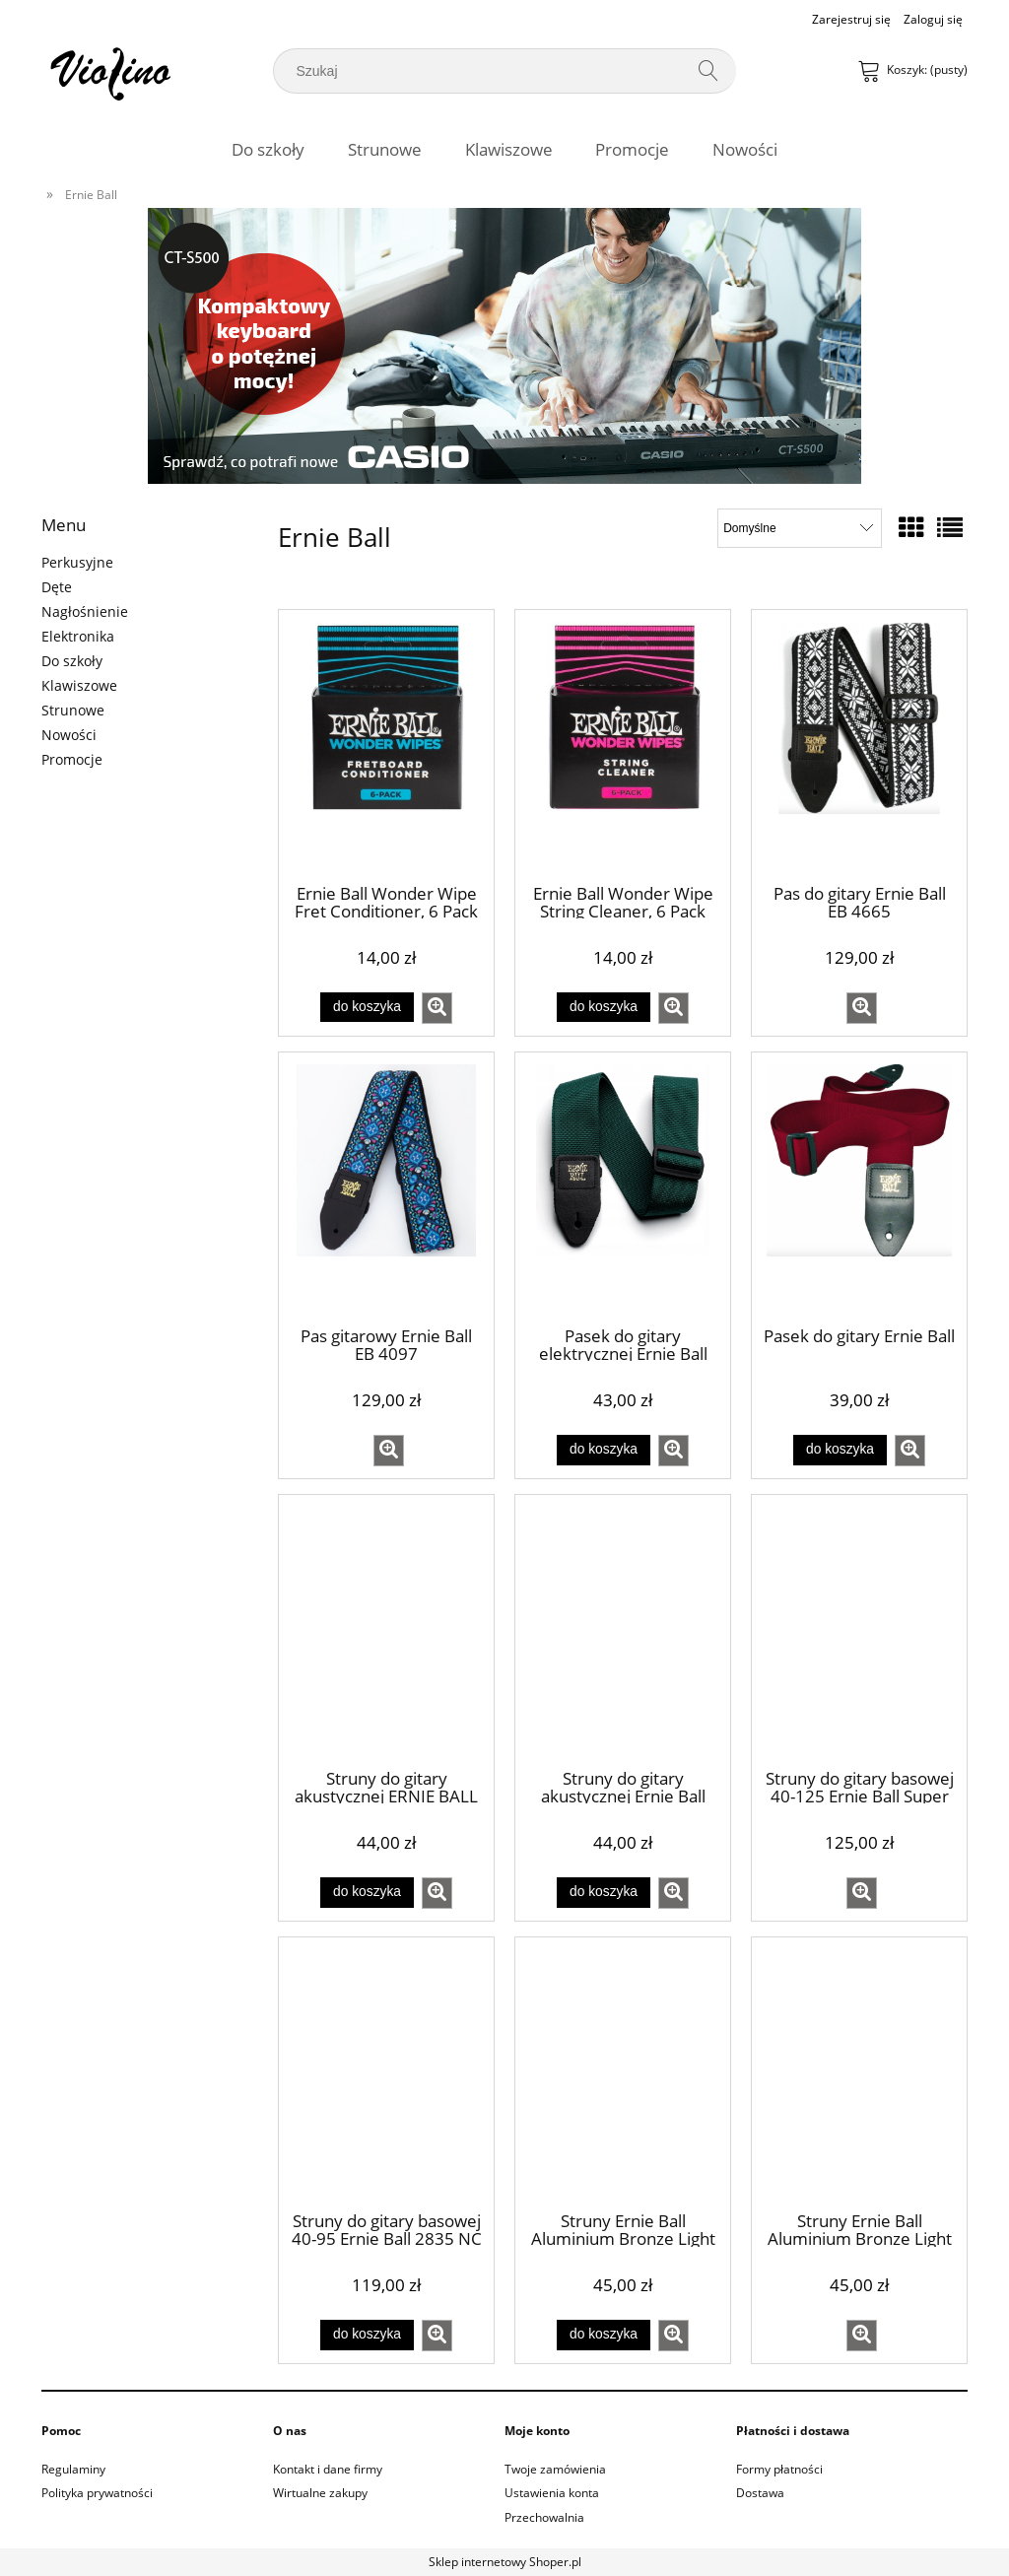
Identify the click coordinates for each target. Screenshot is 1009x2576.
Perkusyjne (77, 562)
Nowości (69, 734)
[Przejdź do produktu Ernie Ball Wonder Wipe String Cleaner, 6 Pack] (622, 745)
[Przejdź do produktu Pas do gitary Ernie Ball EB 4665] (859, 745)
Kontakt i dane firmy (327, 2469)
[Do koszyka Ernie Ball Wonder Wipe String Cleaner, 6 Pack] (603, 1007)
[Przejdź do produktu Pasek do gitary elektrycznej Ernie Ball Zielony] (622, 1187)
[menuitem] (268, 149)
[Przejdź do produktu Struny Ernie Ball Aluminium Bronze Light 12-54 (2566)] (859, 2072)
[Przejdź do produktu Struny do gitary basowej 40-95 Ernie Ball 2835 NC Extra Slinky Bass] (386, 2072)
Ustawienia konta (551, 2492)
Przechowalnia (544, 2517)
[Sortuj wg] (799, 528)
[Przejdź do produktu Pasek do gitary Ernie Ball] (859, 1187)
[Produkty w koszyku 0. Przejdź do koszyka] (914, 69)
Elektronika (77, 636)
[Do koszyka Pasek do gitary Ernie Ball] (839, 1449)
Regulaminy (73, 2469)
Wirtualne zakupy (320, 2492)
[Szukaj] (713, 71)
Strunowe (72, 710)
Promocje (71, 759)
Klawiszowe (79, 685)
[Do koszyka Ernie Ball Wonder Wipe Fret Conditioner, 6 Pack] (366, 1007)
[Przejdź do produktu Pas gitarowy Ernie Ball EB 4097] (386, 1187)
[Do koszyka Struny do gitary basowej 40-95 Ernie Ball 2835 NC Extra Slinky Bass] (366, 2334)
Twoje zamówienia (555, 2469)
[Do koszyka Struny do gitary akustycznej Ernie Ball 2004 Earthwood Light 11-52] (603, 1892)
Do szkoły (71, 660)
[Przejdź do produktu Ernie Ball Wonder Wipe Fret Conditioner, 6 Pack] (386, 745)
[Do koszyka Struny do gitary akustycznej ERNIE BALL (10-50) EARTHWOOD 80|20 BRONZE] (366, 1892)
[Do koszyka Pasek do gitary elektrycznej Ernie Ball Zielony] (603, 1449)
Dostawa (760, 2492)
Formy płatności (779, 2469)
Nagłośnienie (84, 611)
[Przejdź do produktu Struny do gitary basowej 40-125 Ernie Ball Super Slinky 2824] (859, 1630)
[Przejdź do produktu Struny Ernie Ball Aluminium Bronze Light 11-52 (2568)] (622, 2072)
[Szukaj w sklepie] (487, 71)
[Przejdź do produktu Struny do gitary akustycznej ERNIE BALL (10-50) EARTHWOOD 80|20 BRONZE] (386, 1630)
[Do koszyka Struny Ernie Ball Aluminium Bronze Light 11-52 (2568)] (603, 2334)
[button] (437, 1008)
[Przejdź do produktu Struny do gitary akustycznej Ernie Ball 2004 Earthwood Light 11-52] (622, 1630)
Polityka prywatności (97, 2492)
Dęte (56, 586)
